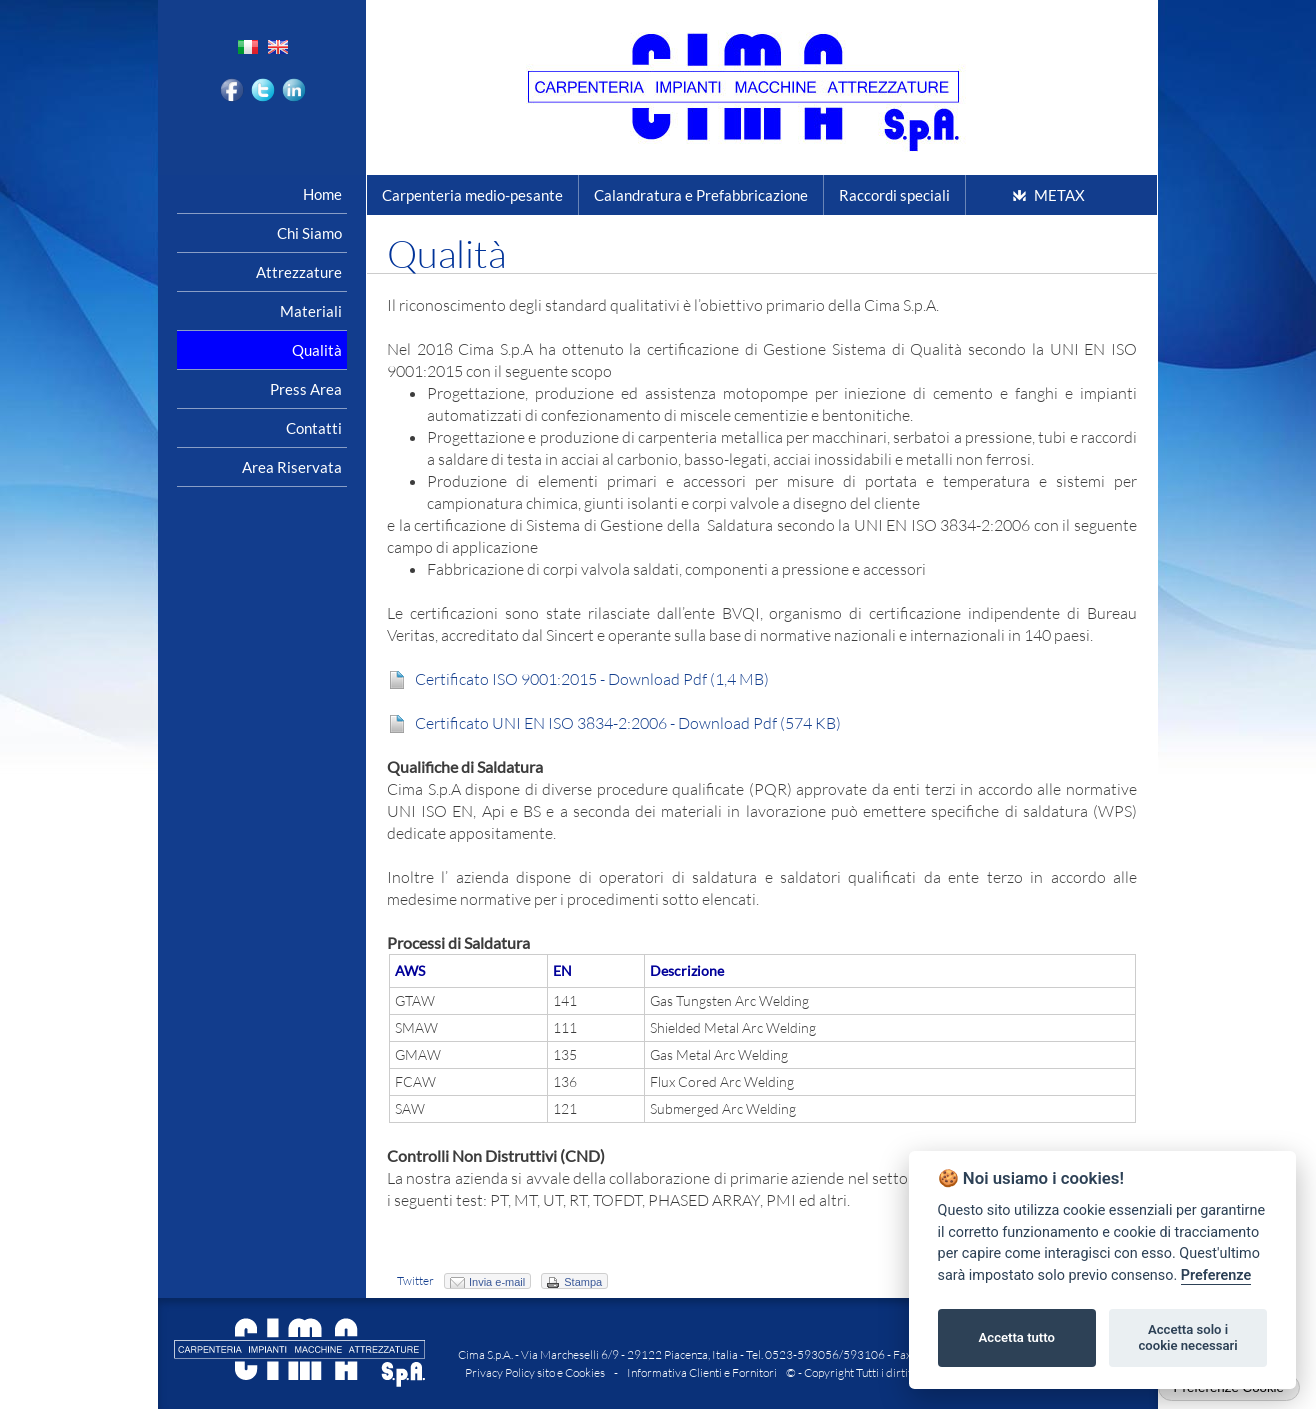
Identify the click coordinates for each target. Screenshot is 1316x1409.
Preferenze (1216, 1275)
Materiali (311, 311)
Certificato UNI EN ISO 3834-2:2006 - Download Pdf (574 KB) (625, 723)
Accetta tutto (1017, 1337)
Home (322, 194)
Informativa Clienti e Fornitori (702, 1372)
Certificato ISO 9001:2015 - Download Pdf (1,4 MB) (589, 679)
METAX (1059, 195)
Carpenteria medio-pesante (472, 195)
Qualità (317, 350)
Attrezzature (299, 272)
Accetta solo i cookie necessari (1187, 1337)
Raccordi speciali (894, 195)
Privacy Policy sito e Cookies (535, 1372)
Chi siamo (309, 233)
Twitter (415, 1280)
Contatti (314, 428)
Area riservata (292, 467)
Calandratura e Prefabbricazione (701, 195)
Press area (306, 389)
